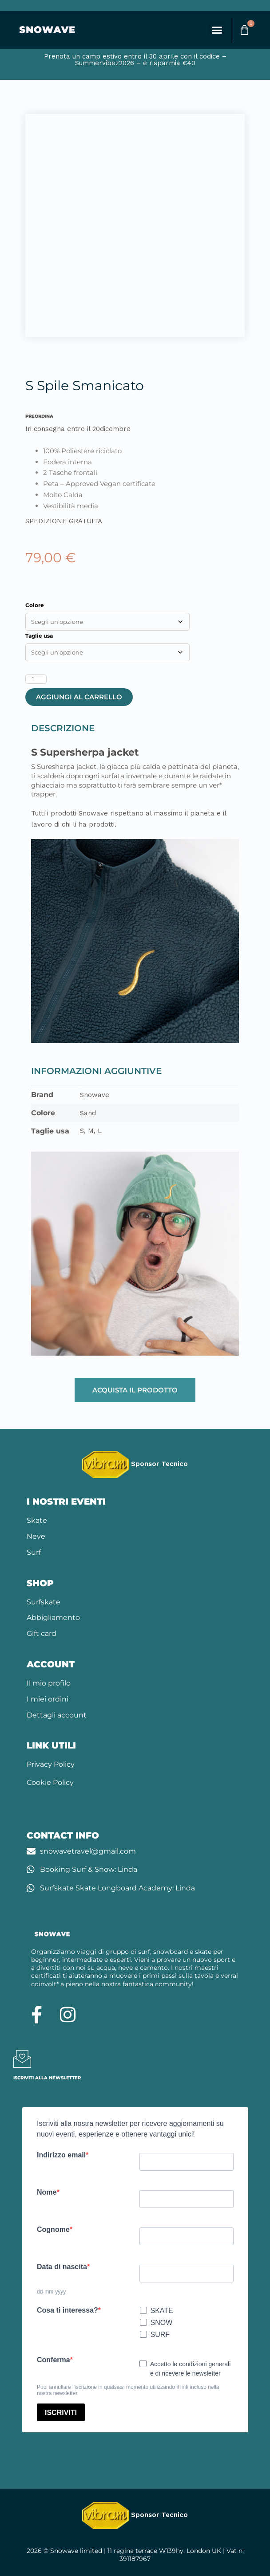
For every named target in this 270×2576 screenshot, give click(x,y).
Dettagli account (57, 1715)
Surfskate (43, 1602)
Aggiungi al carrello (79, 697)
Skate (37, 1520)
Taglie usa (39, 635)
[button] (217, 30)
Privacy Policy (51, 1764)
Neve (36, 1536)
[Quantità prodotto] (35, 679)
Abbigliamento (53, 1617)
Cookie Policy (50, 1782)
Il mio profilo (49, 1683)
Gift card (41, 1633)
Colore (34, 605)
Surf (34, 1552)
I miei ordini (47, 1699)
